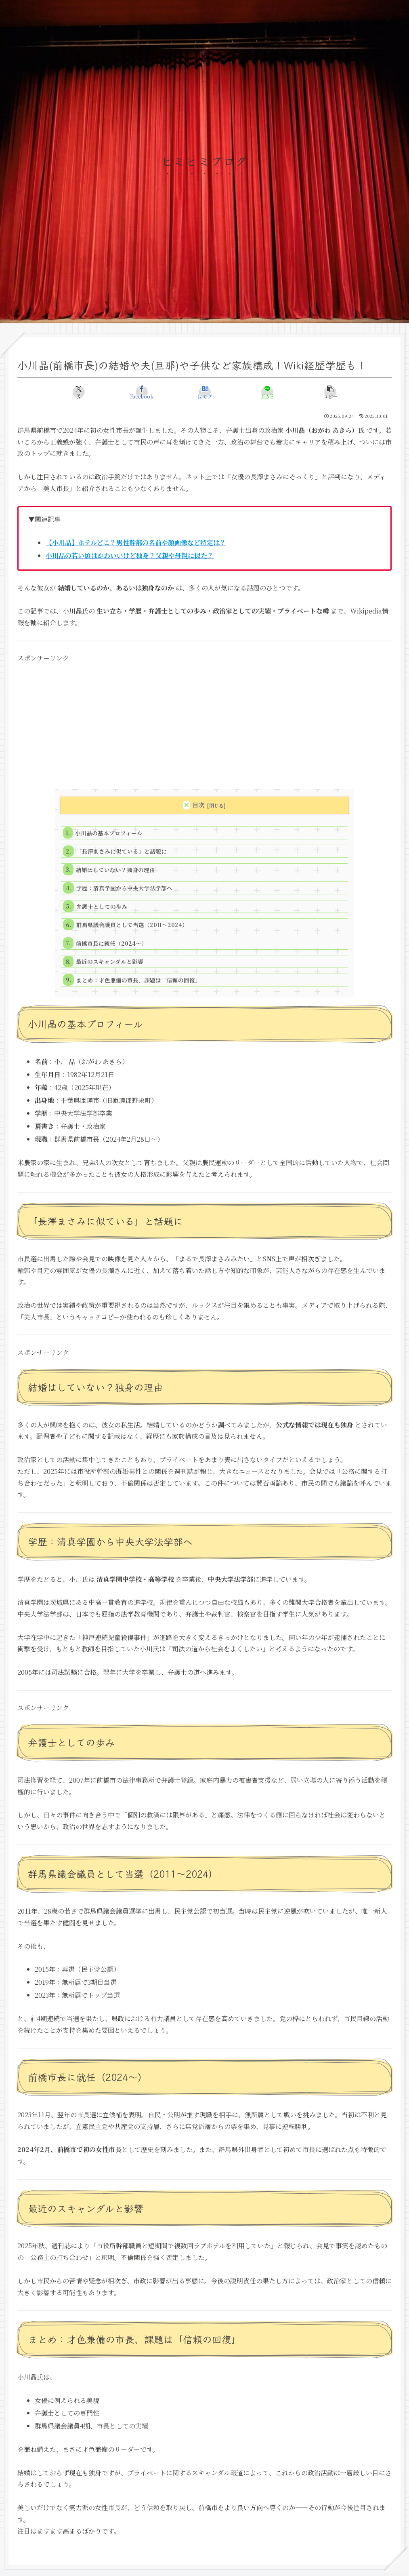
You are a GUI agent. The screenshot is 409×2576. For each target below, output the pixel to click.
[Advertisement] (204, 721)
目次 (199, 805)
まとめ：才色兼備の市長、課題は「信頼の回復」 (138, 980)
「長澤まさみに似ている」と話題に (121, 851)
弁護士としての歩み (101, 906)
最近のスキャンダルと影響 (109, 961)
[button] (330, 392)
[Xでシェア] (79, 392)
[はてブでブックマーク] (204, 392)
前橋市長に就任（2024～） (111, 943)
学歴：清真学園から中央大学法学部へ (124, 888)
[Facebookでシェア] (142, 392)
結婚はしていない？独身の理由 (115, 870)
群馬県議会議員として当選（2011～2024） (132, 925)
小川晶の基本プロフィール (109, 833)
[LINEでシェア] (267, 392)
